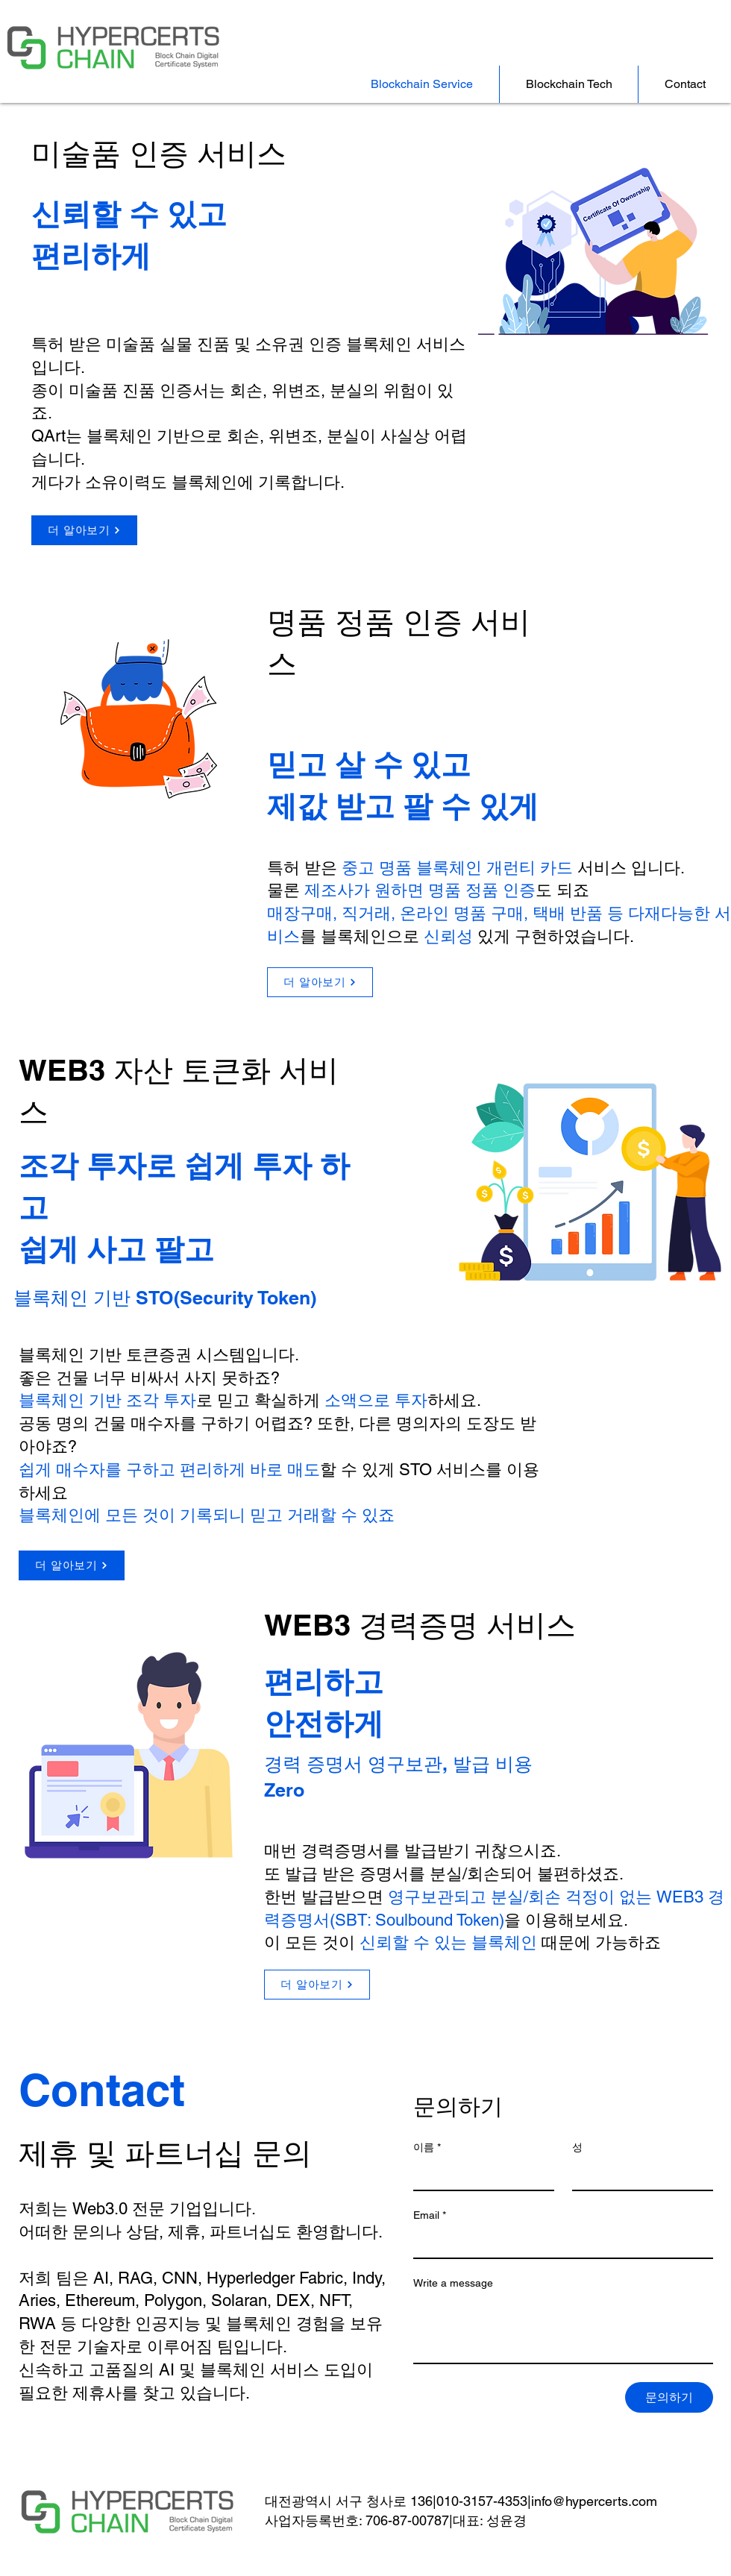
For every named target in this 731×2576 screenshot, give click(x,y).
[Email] (558, 2243)
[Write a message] (563, 2329)
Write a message (453, 2283)
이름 (427, 2147)
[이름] (479, 2175)
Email (429, 2215)
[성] (638, 2175)
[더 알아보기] (84, 530)
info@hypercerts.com (594, 2501)
